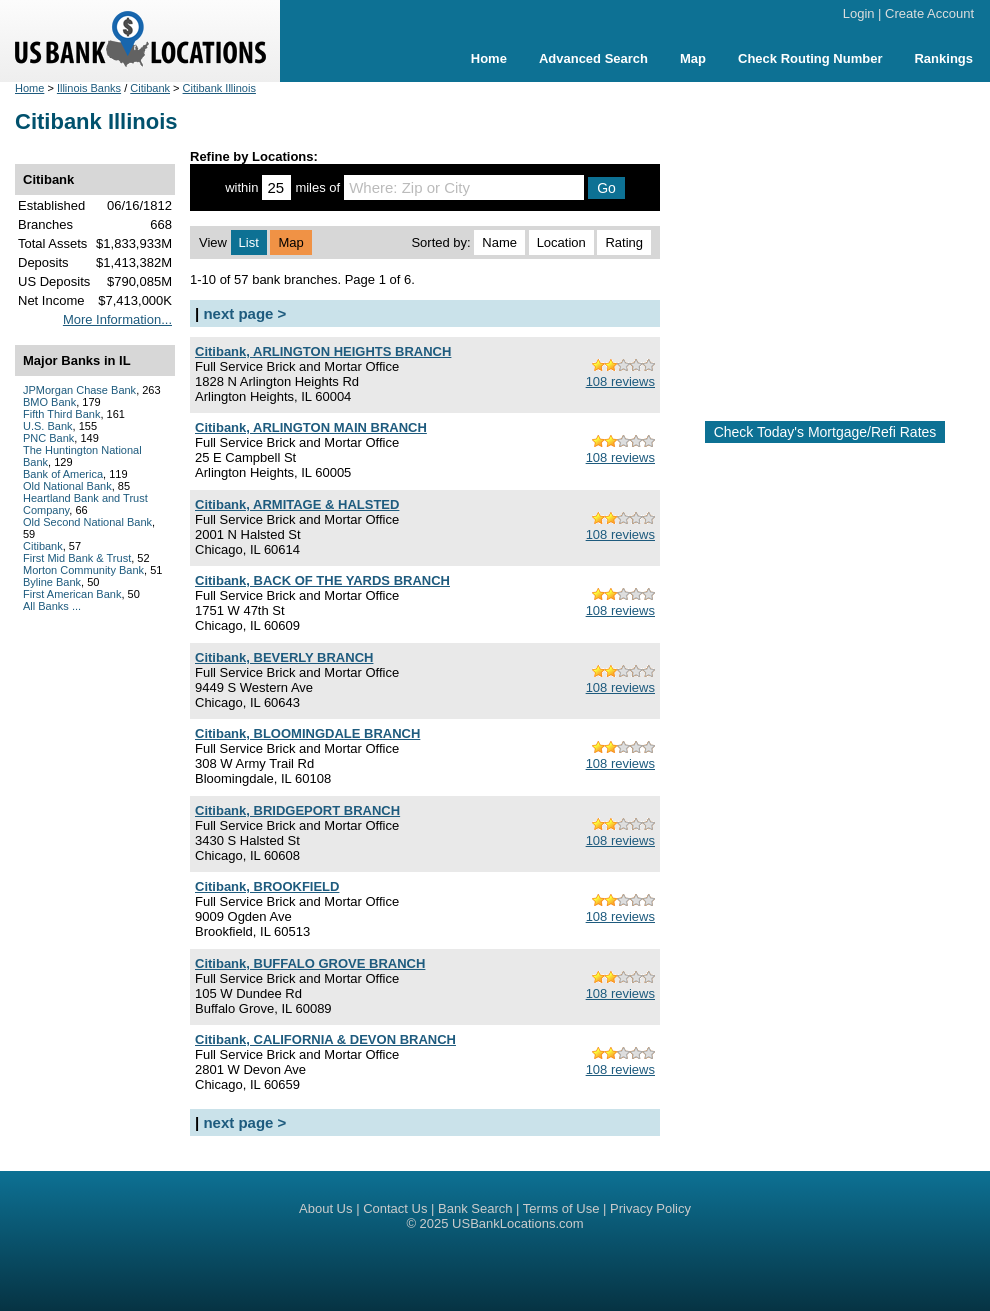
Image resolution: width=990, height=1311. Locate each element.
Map (693, 58)
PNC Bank (48, 438)
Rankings (943, 58)
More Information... (117, 319)
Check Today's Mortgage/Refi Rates (825, 432)
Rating (624, 242)
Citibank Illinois (219, 88)
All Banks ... (52, 606)
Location (561, 242)
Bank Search (475, 1208)
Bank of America (63, 474)
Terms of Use (561, 1208)
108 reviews (620, 381)
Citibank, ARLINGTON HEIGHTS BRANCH (323, 351)
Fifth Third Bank (61, 414)
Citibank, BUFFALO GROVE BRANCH (310, 963)
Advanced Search (593, 58)
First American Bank (72, 594)
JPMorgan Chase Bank (79, 390)
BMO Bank (49, 402)
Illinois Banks (89, 88)
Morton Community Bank (83, 570)
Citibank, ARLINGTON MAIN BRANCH (311, 427)
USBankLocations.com (518, 1223)
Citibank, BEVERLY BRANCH (284, 657)
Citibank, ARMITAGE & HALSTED (297, 504)
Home (489, 58)
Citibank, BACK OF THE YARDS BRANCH (322, 580)
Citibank (150, 88)
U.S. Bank (48, 426)
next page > (244, 313)
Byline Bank (52, 582)
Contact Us (395, 1208)
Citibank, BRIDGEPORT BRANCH (297, 810)
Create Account (929, 13)
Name (499, 242)
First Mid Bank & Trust (77, 558)
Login (859, 13)
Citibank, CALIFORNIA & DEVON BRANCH (325, 1039)
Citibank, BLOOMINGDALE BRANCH (307, 733)
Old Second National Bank (87, 522)
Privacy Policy (650, 1208)
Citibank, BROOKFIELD (267, 886)
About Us (325, 1208)
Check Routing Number (810, 58)
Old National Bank (67, 486)
